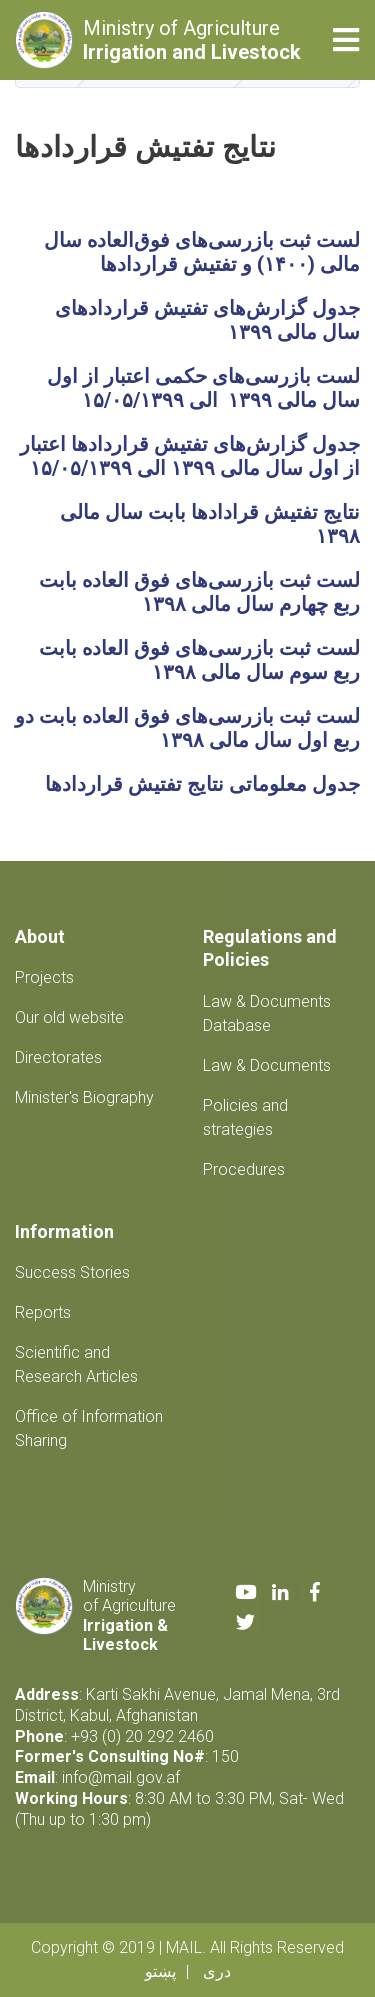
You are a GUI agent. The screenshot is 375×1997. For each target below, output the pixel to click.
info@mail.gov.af (121, 1777)
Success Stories (72, 1272)
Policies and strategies (245, 1117)
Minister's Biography (84, 1097)
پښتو (160, 1971)
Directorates (58, 1057)
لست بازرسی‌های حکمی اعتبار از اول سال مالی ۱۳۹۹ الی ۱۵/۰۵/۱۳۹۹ (203, 388)
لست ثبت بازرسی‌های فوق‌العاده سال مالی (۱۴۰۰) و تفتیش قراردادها (202, 252)
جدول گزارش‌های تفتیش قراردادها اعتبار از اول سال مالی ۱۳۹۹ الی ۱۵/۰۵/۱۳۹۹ (190, 456)
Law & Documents (267, 1065)
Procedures (244, 1169)
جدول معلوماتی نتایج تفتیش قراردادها (202, 784)
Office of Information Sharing (89, 1428)
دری (217, 1971)
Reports (43, 1312)
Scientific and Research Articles (76, 1364)
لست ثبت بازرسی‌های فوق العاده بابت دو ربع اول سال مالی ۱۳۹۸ (187, 728)
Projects (44, 977)
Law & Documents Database (267, 1013)
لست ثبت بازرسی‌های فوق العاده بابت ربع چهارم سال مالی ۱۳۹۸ (199, 592)
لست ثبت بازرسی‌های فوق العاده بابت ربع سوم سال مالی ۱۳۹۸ (197, 660)
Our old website (69, 1017)
